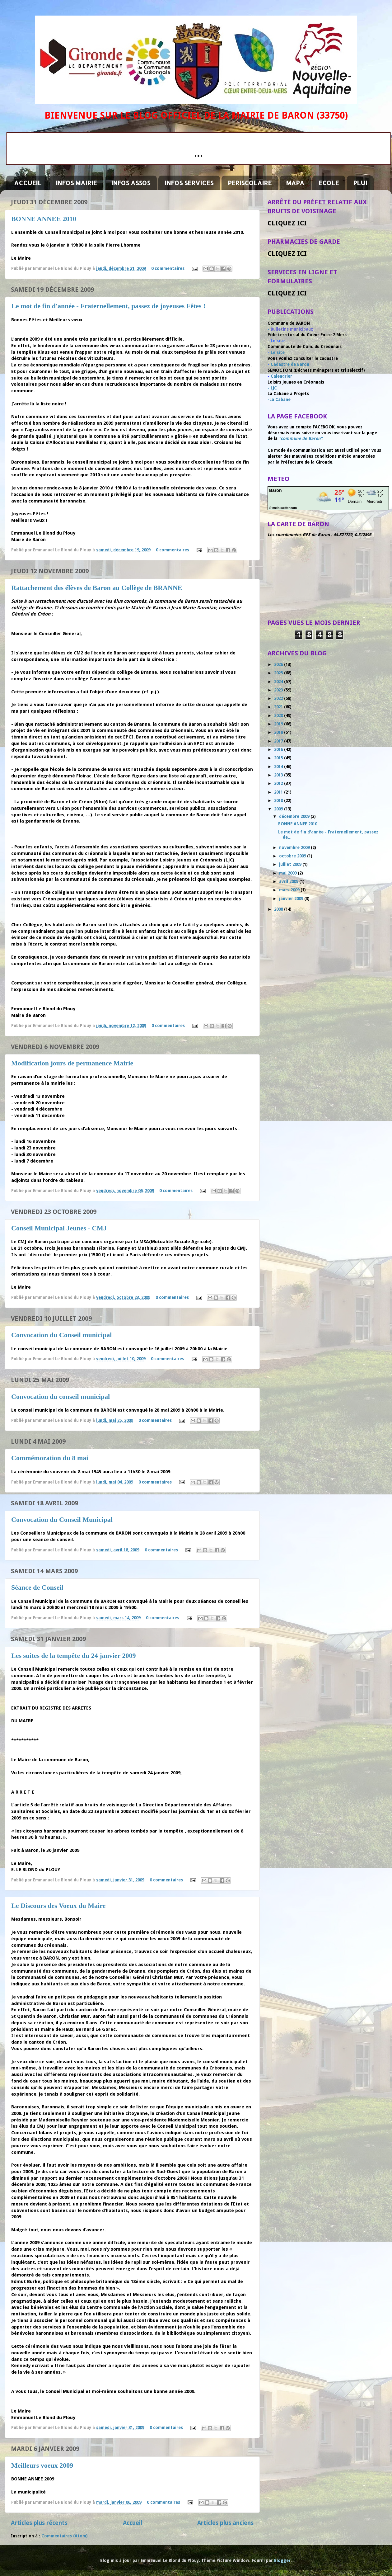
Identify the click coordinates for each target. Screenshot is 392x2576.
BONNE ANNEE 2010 (43, 219)
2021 (279, 706)
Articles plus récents (39, 2522)
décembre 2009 (294, 816)
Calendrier (281, 376)
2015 (279, 757)
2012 (279, 783)
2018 (279, 732)
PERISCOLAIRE (250, 183)
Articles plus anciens (225, 2522)
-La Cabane (279, 399)
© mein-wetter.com (283, 508)
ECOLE (329, 183)
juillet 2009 (290, 864)
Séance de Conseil (37, 1587)
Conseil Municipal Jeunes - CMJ (59, 1228)
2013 (279, 774)
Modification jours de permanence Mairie (72, 1063)
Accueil (132, 2522)
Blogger (282, 2560)
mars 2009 (290, 889)
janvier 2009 (291, 898)
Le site (278, 352)
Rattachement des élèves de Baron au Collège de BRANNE (96, 588)
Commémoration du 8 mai (49, 1458)
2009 (279, 808)
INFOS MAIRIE (76, 183)
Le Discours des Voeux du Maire (58, 1905)
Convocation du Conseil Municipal (62, 1519)
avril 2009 (289, 881)
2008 (279, 909)
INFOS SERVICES (189, 183)
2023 (279, 689)
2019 (279, 723)
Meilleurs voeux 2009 (42, 2465)
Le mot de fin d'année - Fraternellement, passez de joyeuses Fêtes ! (108, 306)
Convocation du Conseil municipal (61, 1335)
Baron (275, 490)
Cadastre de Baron (290, 364)
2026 (279, 664)
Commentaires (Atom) (64, 2535)
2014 (279, 766)
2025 (279, 672)
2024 (279, 681)
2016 (279, 749)
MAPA (295, 183)
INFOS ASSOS (130, 183)
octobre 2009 (293, 855)
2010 (279, 800)
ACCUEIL (27, 183)
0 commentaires (167, 268)
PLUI (360, 183)
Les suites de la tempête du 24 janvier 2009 (73, 1655)
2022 (279, 698)
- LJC (272, 387)
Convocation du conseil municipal (60, 1396)
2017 (279, 740)
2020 (279, 715)
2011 (279, 792)
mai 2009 (288, 872)
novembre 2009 (295, 847)
